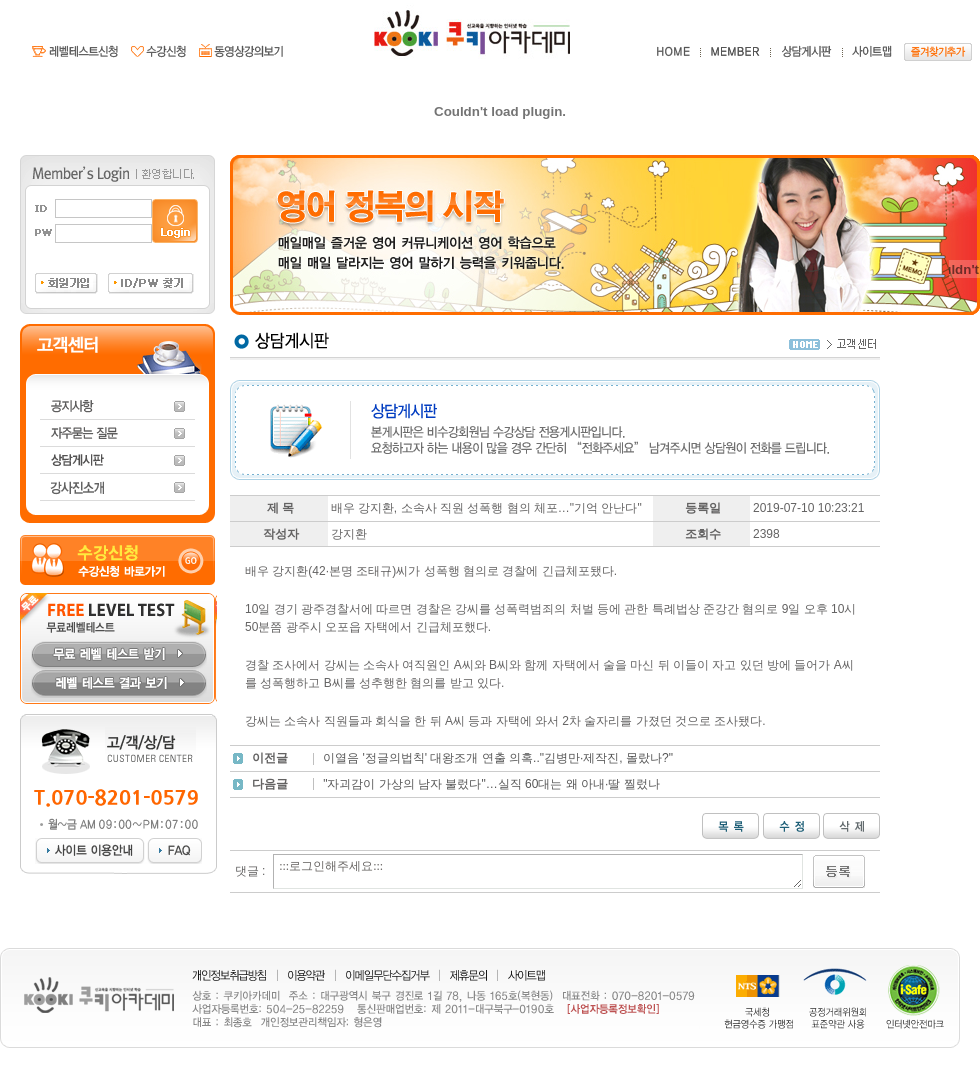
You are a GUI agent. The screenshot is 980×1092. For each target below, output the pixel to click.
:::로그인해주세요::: (538, 871)
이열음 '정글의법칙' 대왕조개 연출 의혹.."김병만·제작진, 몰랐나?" (498, 758)
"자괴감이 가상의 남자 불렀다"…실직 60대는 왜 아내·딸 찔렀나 (491, 784)
